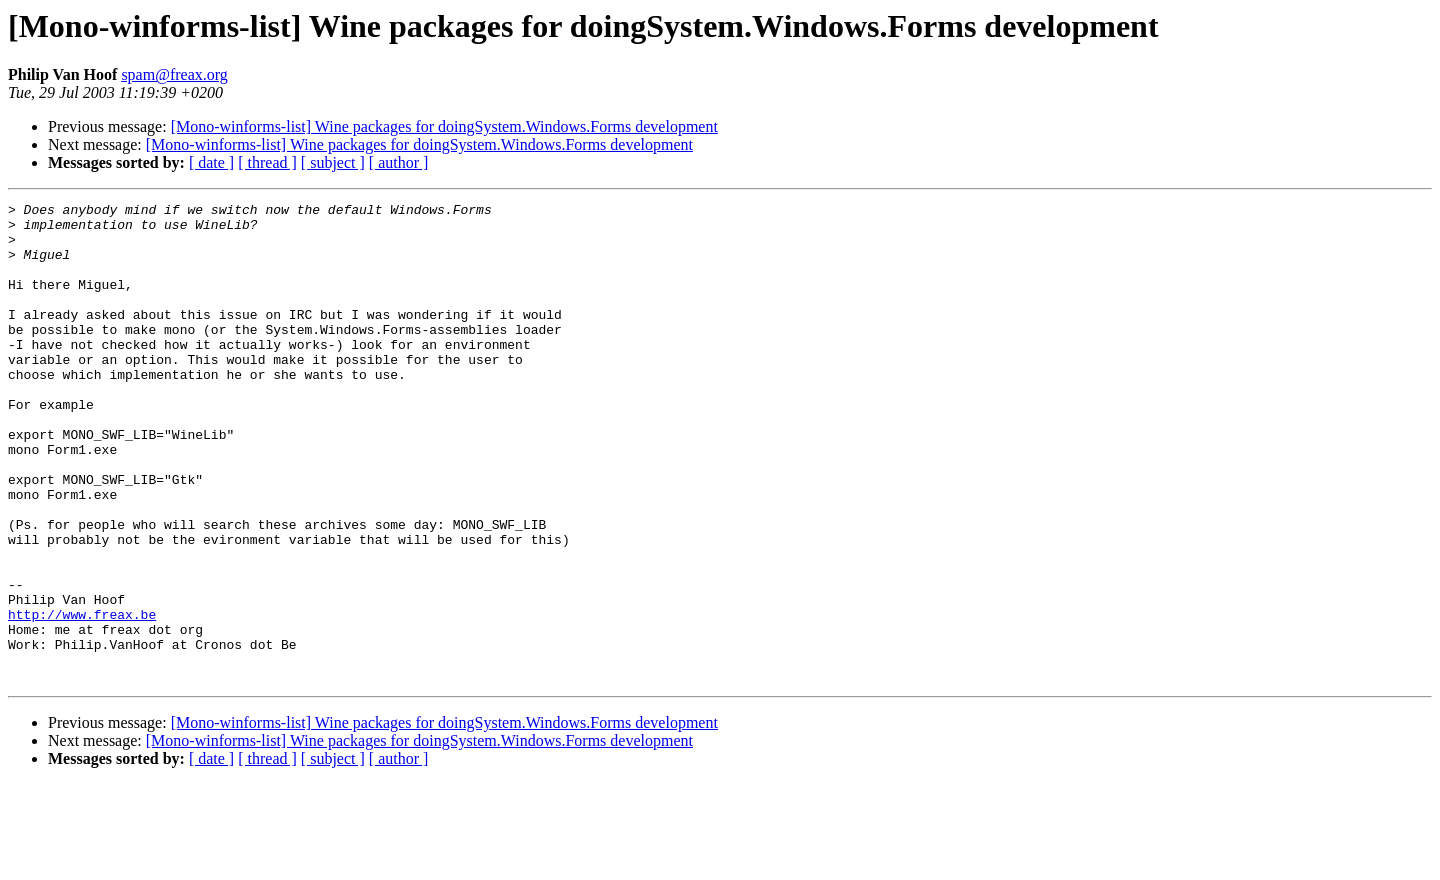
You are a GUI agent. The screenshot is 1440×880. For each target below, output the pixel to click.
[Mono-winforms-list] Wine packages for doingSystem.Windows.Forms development (444, 126)
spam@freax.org (174, 74)
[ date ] (211, 162)
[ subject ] (333, 162)
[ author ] (399, 162)
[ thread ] (267, 162)
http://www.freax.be (82, 698)
